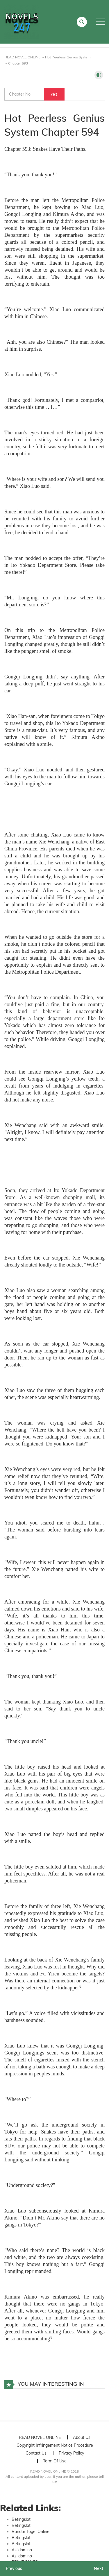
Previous (14, 2568)
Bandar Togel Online (30, 2531)
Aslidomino (22, 2549)
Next (98, 2568)
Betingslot (21, 2519)
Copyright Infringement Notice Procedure (55, 2445)
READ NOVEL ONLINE (40, 2437)
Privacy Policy (71, 2453)
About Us (81, 2437)
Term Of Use (55, 2461)
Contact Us (36, 2453)
